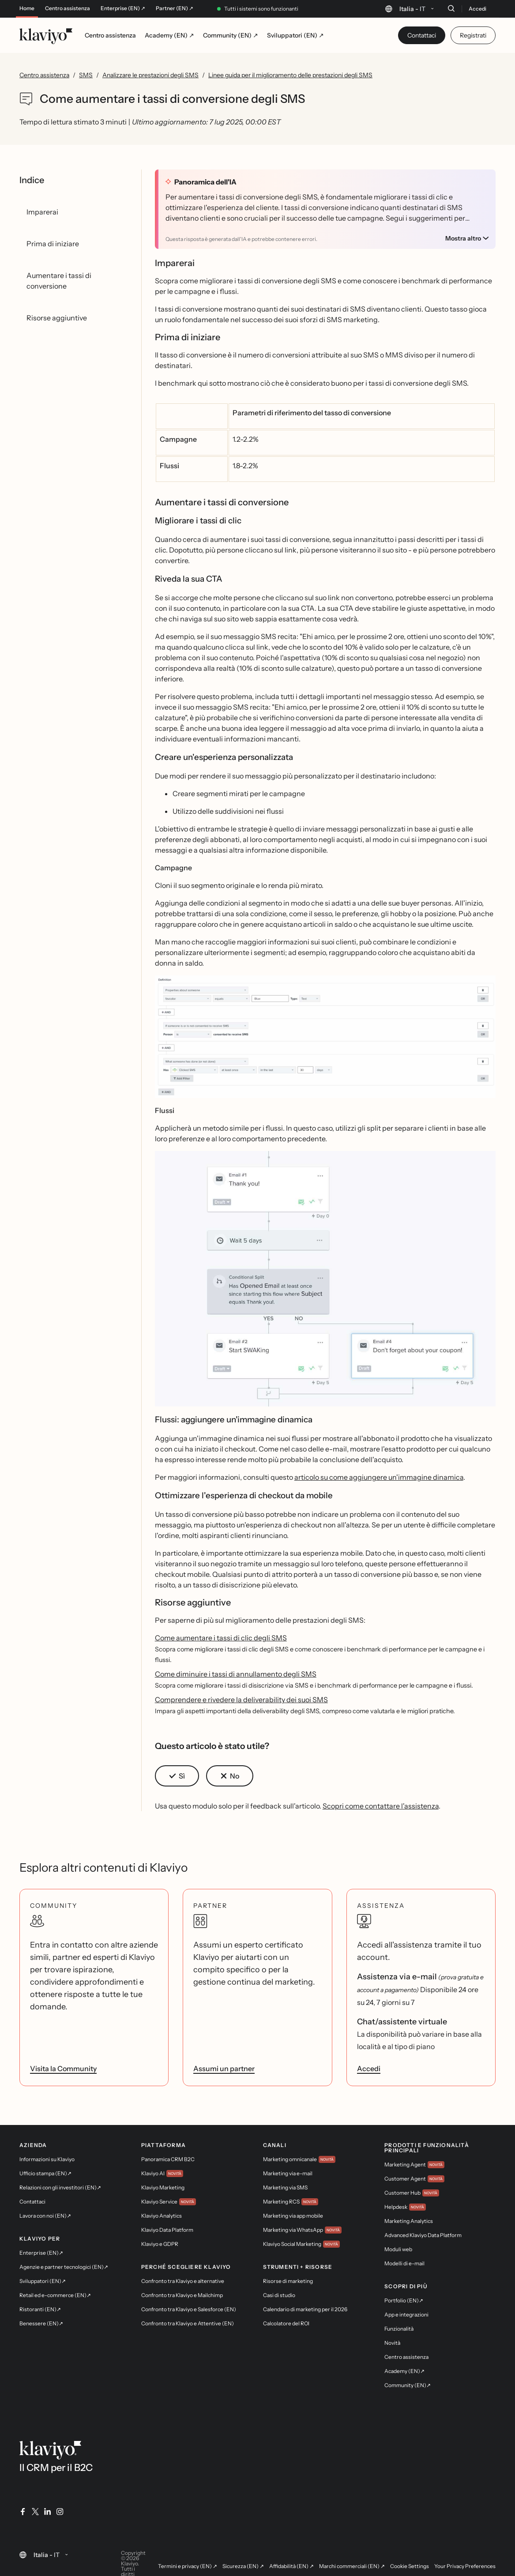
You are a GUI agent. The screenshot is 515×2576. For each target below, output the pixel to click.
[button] (325, 1040)
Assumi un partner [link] (224, 2068)
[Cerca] (451, 8)
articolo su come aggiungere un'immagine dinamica (378, 1477)
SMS (86, 75)
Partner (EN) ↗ (174, 8)
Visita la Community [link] (63, 2068)
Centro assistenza (67, 8)
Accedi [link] (368, 2068)
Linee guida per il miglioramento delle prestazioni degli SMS (290, 75)
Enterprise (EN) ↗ (123, 8)
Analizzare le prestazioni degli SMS (150, 75)
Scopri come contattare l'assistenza (381, 1805)
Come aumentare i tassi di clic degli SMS (221, 1637)
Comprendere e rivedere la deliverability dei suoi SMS (241, 1699)
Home (26, 8)
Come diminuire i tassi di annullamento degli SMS (235, 1674)
